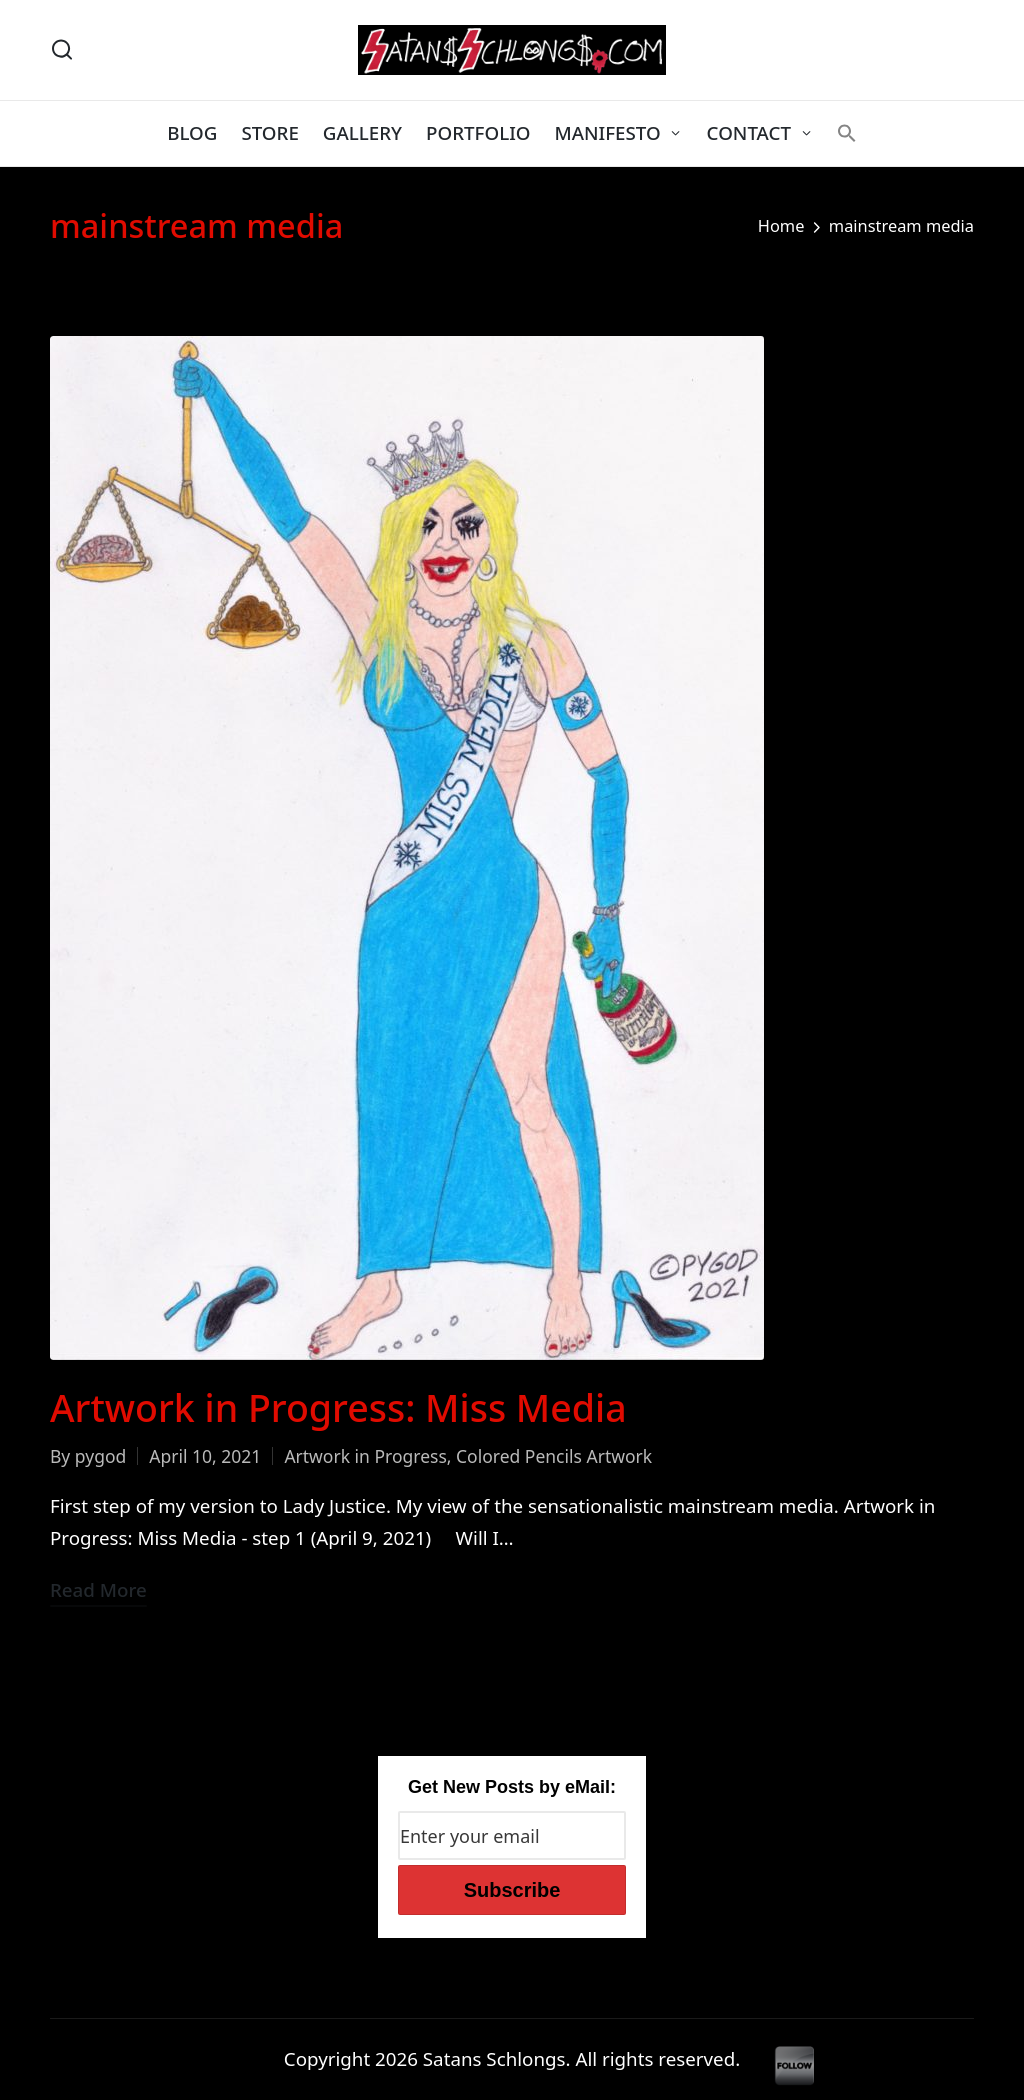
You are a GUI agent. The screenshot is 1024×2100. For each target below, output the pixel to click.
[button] (847, 133)
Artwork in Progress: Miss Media (338, 1407)
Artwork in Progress (365, 1456)
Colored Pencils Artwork (554, 1456)
